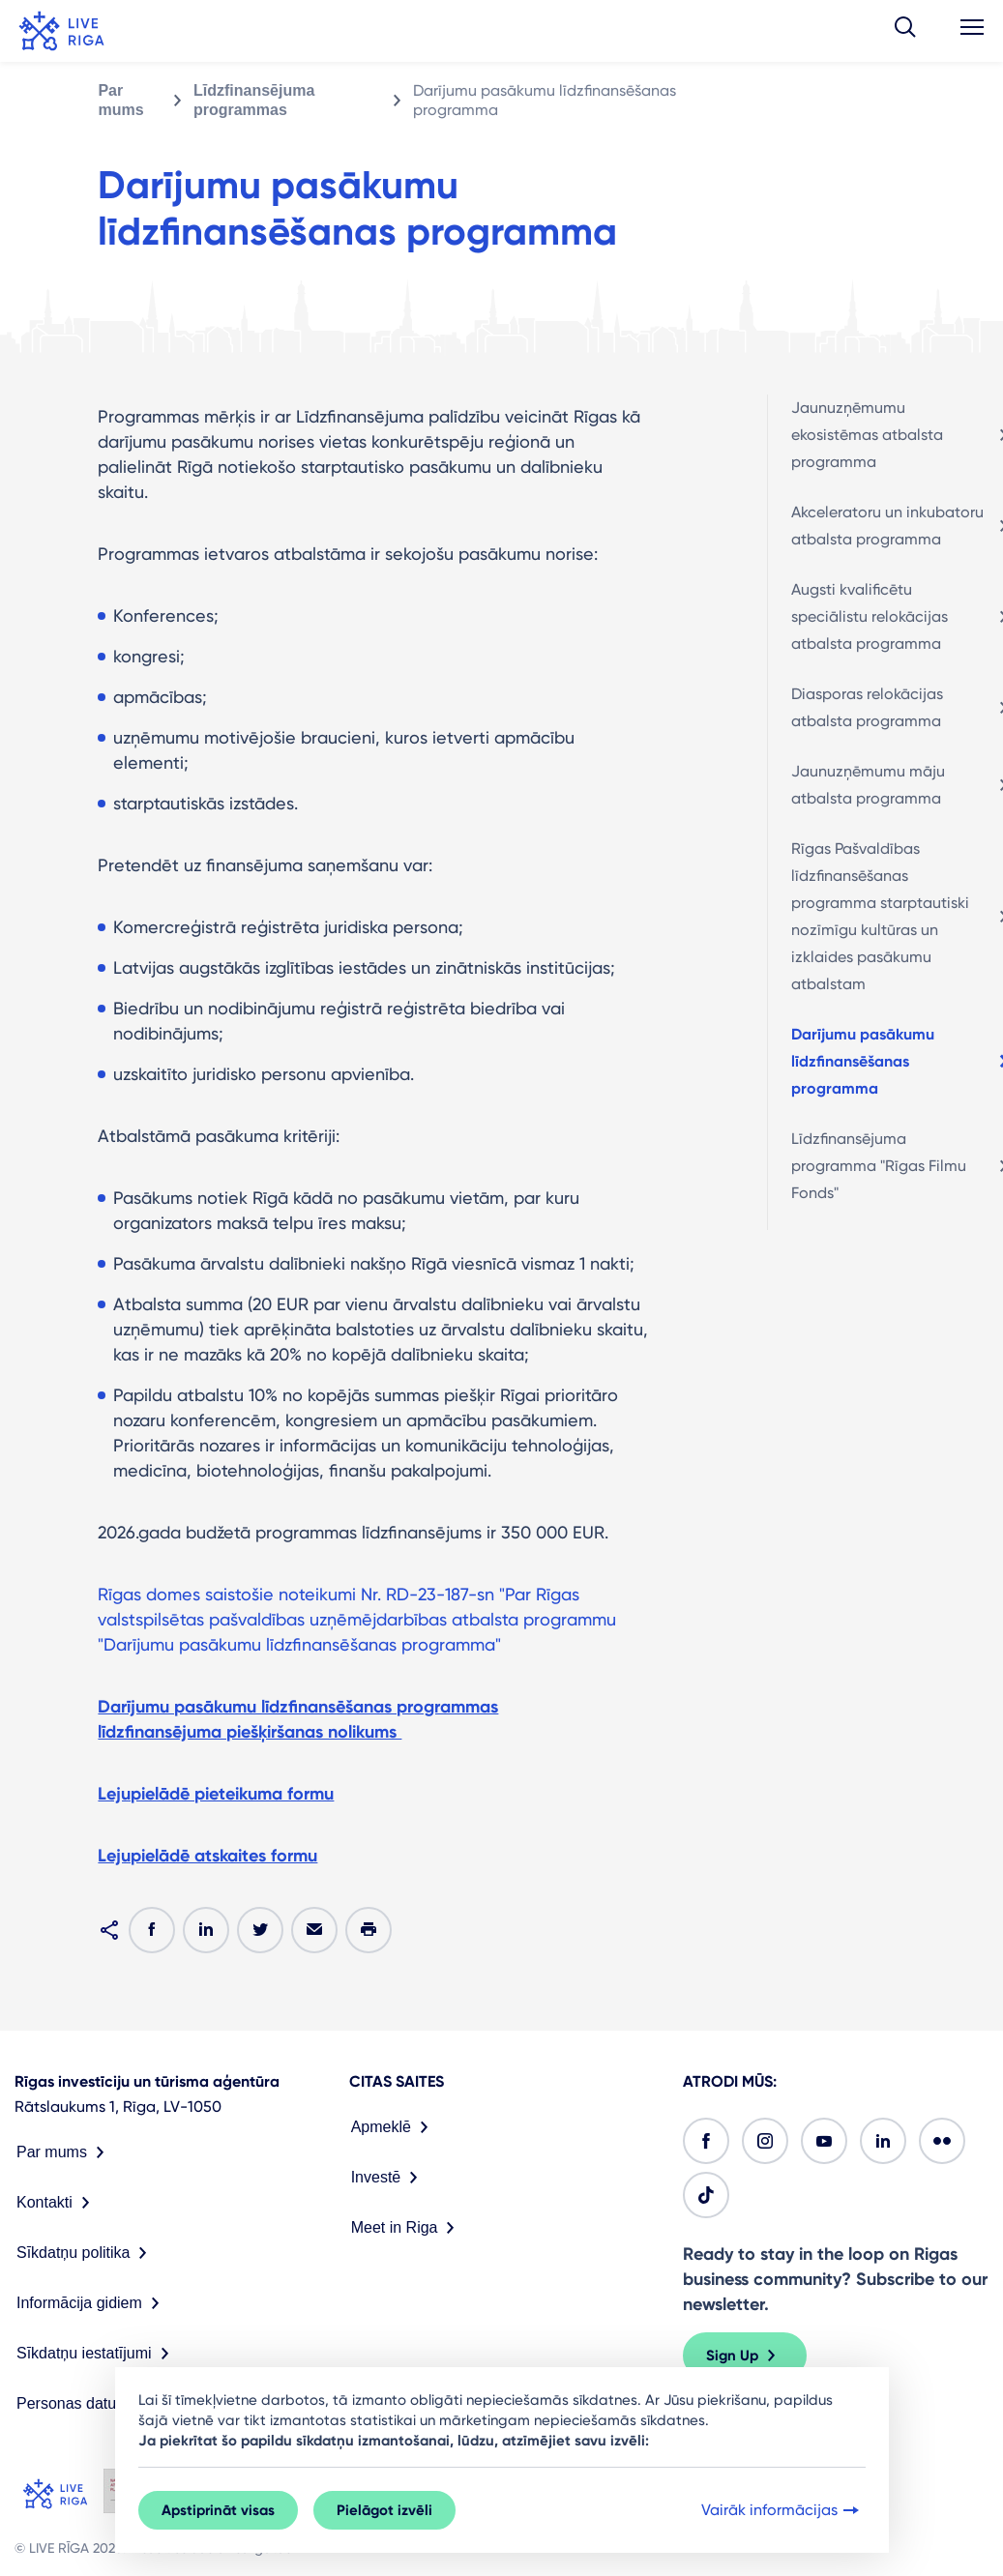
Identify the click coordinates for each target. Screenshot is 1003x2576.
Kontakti (57, 2202)
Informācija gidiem (91, 2303)
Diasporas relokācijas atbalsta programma (867, 707)
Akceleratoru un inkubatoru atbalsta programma (887, 525)
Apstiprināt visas (218, 2510)
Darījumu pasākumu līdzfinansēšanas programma (862, 1061)
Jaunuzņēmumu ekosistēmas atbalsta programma (867, 434)
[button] (905, 31)
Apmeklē (393, 2127)
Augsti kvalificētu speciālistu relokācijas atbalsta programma (869, 616)
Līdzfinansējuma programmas (253, 100)
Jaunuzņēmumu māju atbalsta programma (868, 784)
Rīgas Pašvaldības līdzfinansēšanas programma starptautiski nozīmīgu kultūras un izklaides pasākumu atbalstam (880, 916)
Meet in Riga (407, 2227)
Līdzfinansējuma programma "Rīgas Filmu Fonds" (878, 1165)
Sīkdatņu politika (85, 2253)
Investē (389, 2177)
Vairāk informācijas (782, 2510)
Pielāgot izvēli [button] (384, 2510)
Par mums (120, 100)
